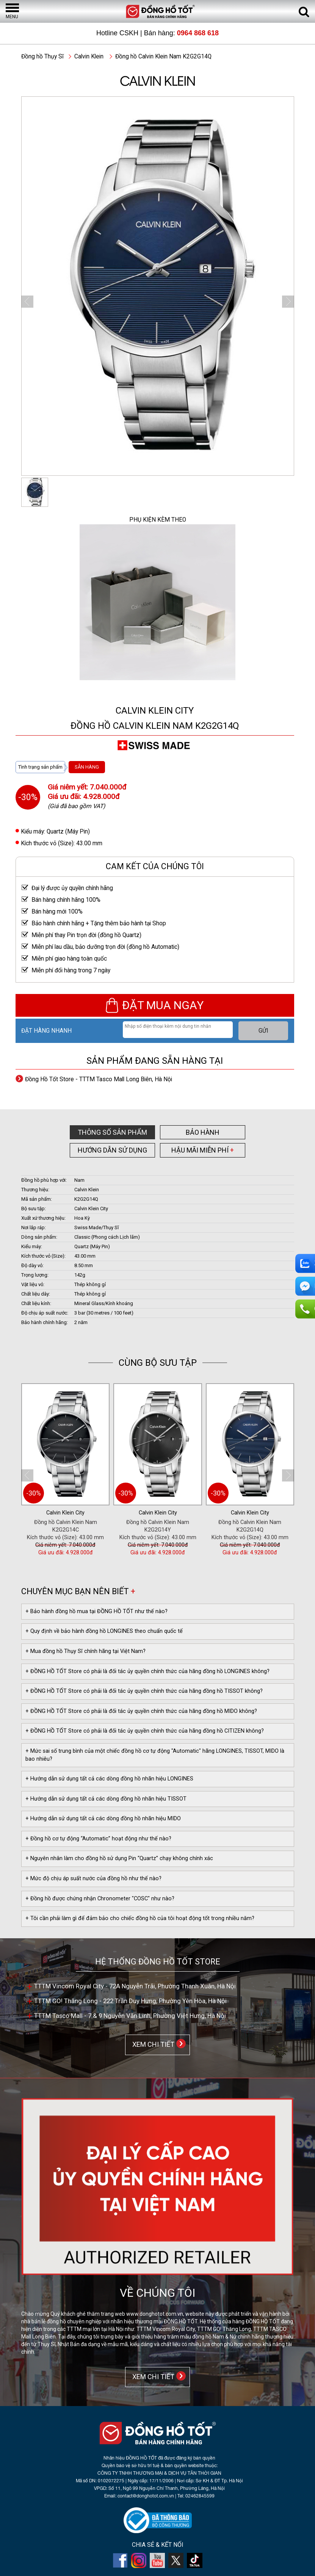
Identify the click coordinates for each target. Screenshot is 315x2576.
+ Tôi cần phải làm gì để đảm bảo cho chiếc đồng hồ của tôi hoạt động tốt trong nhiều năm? (139, 1918)
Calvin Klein (88, 56)
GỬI (263, 1030)
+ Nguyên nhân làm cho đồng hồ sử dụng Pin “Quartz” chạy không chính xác (119, 1858)
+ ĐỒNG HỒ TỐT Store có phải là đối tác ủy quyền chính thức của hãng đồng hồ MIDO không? (141, 1711)
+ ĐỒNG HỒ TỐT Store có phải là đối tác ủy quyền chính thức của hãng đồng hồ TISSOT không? (144, 1691)
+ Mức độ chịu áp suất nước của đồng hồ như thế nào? (93, 1878)
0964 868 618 (198, 33)
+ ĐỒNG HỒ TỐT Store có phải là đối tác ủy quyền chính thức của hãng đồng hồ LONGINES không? (147, 1671)
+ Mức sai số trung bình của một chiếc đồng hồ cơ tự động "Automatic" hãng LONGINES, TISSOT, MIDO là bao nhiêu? (154, 1755)
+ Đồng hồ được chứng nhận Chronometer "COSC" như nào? (99, 1898)
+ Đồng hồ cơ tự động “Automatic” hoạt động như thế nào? (98, 1838)
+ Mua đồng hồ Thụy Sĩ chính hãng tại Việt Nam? (85, 1651)
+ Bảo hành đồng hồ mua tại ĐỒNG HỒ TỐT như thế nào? (96, 1611)
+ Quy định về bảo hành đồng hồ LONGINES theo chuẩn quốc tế (104, 1631)
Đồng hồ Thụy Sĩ (42, 56)
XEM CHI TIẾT (151, 2044)
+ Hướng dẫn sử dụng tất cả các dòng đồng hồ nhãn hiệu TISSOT (105, 1799)
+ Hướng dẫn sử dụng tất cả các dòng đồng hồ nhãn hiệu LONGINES (109, 1779)
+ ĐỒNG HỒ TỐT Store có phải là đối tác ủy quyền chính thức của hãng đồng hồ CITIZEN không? (144, 1731)
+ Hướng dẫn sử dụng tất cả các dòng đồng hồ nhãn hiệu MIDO (103, 1818)
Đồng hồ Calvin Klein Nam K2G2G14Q (163, 56)
